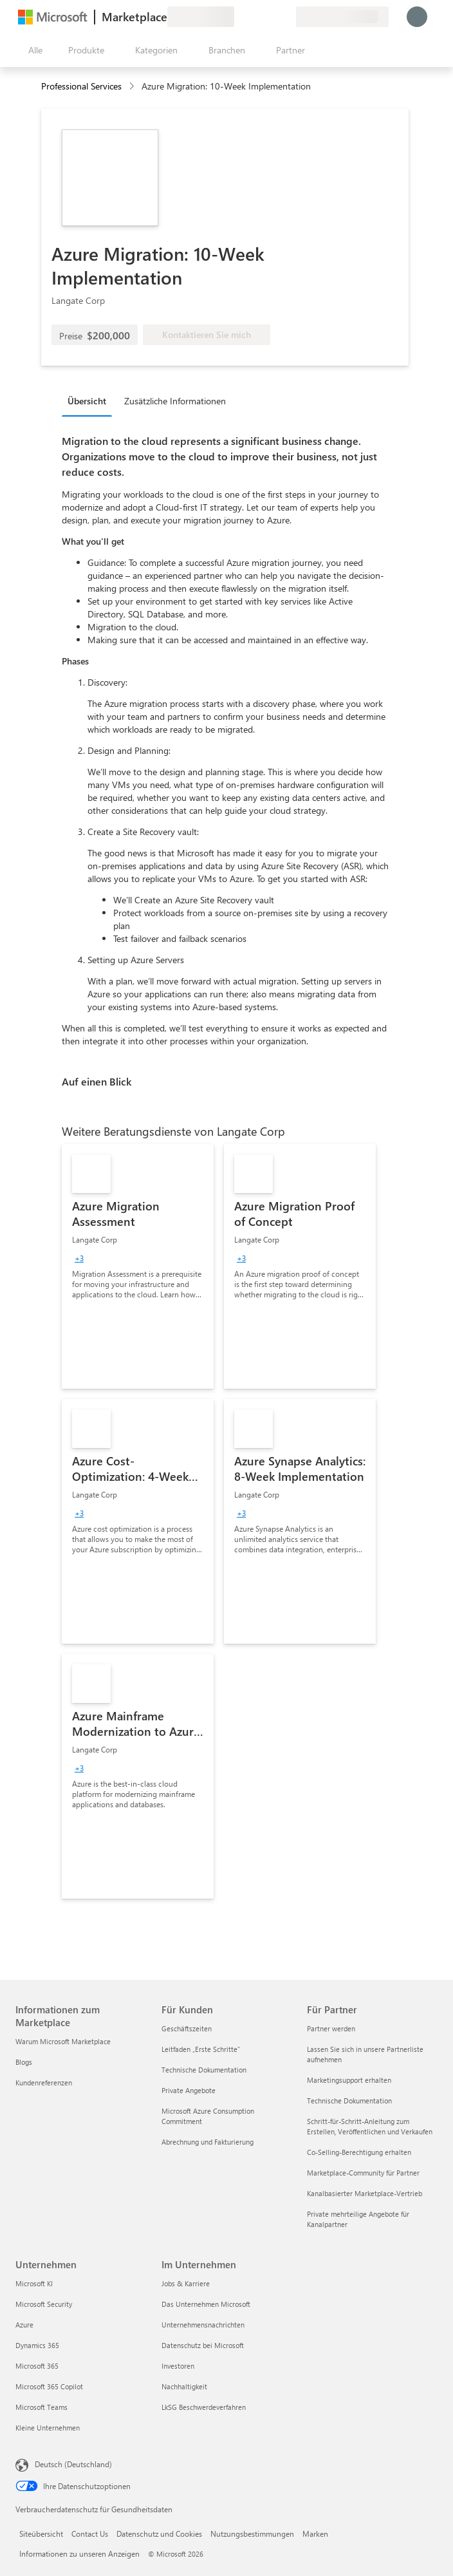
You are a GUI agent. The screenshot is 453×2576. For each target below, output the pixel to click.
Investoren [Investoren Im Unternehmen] (178, 2366)
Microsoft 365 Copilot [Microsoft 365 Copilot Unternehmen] (49, 2386)
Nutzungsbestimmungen (252, 2533)
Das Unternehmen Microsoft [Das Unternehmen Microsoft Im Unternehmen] (206, 2304)
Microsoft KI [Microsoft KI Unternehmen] (34, 2283)
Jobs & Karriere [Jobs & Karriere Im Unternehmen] (186, 2283)
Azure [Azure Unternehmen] (24, 2324)
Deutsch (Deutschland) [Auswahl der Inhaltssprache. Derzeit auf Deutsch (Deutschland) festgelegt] (73, 2464)
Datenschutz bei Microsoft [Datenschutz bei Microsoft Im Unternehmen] (203, 2345)
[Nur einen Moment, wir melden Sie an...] (417, 16)
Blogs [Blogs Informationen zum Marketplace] (23, 2062)
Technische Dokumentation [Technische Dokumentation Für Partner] (349, 2100)
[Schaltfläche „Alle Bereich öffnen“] (33, 50)
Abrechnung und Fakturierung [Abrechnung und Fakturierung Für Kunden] (208, 2142)
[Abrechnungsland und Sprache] (342, 16)
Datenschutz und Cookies (159, 2533)
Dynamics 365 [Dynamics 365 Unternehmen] (37, 2345)
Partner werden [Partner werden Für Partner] (331, 2028)
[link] (138, 1266)
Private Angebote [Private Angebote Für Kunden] (189, 2090)
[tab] (90, 400)
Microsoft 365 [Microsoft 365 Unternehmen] (37, 2366)
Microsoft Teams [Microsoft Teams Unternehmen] (41, 2407)
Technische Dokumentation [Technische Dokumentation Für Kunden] (204, 2069)
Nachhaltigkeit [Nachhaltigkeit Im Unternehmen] (184, 2386)
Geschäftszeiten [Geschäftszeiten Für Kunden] (187, 2028)
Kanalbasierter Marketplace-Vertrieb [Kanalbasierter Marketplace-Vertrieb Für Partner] (364, 2193)
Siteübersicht (41, 2533)
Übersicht (87, 401)
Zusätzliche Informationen (175, 401)
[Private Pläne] (286, 16)
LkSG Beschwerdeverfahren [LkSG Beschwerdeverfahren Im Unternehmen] (204, 2407)
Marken (315, 2533)
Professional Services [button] (81, 86)
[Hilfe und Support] (255, 16)
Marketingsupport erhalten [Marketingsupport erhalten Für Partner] (349, 2080)
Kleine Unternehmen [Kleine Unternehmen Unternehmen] (47, 2427)
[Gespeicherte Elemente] (270, 16)
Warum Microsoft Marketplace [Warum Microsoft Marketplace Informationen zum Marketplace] (63, 2041)
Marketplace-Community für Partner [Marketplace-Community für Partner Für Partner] (363, 2172)
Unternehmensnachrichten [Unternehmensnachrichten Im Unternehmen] (203, 2324)
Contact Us (89, 2533)
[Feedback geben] (239, 16)
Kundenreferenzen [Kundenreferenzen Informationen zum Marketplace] (43, 2082)
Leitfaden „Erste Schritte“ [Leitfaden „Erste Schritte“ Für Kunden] (201, 2049)
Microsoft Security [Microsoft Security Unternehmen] (43, 2304)
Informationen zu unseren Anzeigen (79, 2553)
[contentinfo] (133, 86)
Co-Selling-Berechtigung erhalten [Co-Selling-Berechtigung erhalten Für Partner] (359, 2152)
